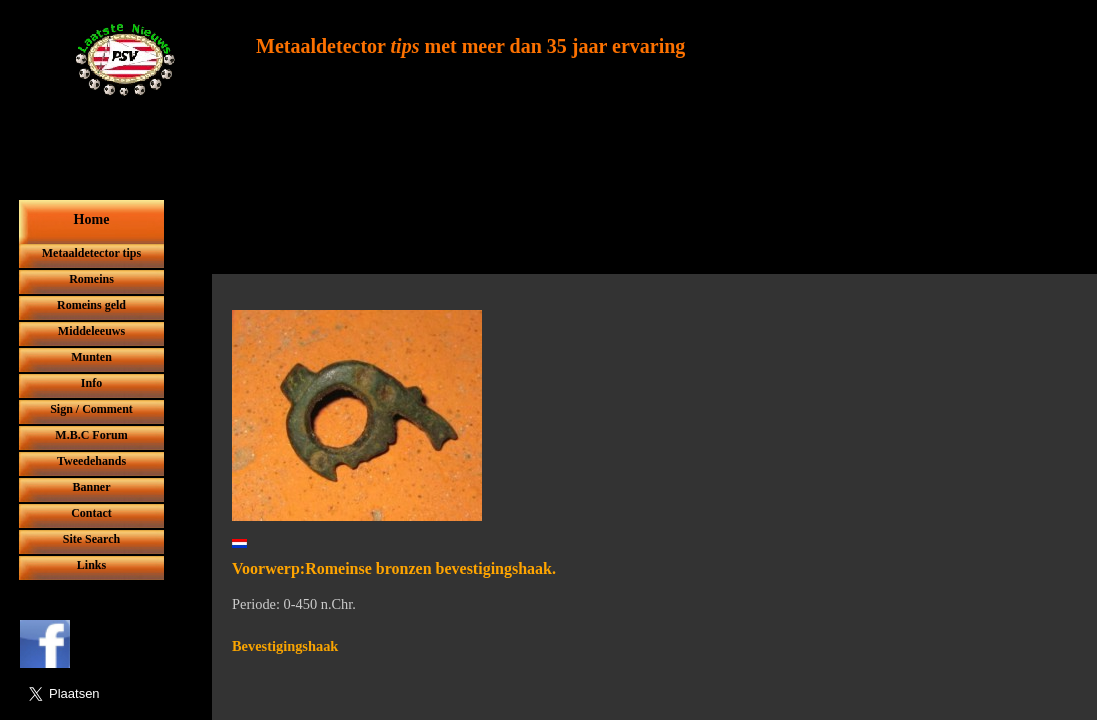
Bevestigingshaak (285, 646)
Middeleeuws (91, 331)
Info (91, 383)
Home (92, 219)
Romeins (91, 279)
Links (91, 565)
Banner (91, 487)
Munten (91, 357)
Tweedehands (91, 461)
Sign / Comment (91, 409)
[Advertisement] (594, 227)
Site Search (91, 539)
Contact (91, 513)
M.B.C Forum (91, 435)
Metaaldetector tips (91, 253)
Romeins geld (91, 305)
